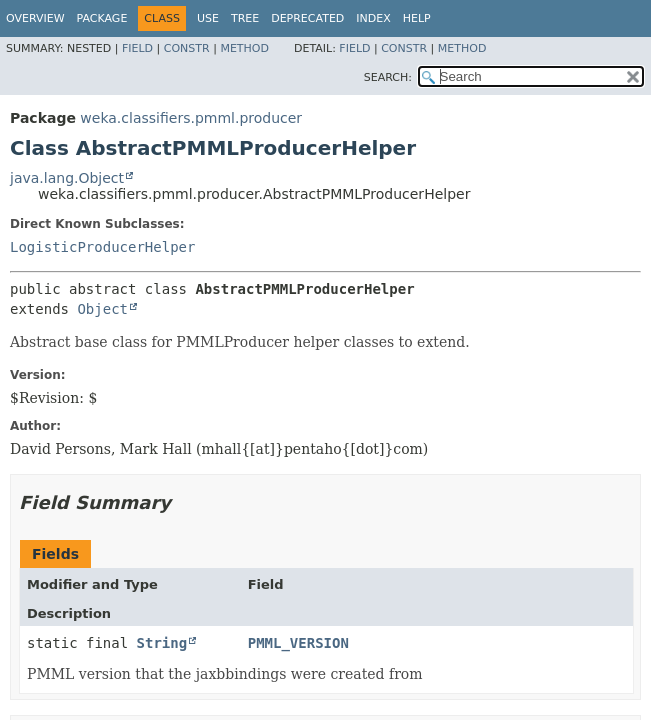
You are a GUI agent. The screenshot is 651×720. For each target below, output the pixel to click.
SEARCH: (388, 77)
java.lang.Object (67, 178)
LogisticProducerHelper (102, 247)
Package (102, 18)
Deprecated (307, 18)
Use (208, 18)
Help (417, 18)
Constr (187, 48)
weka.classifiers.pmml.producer (191, 118)
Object (102, 309)
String (162, 643)
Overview (35, 18)
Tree (245, 18)
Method (244, 48)
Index (373, 18)
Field (137, 48)
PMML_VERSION (298, 643)
